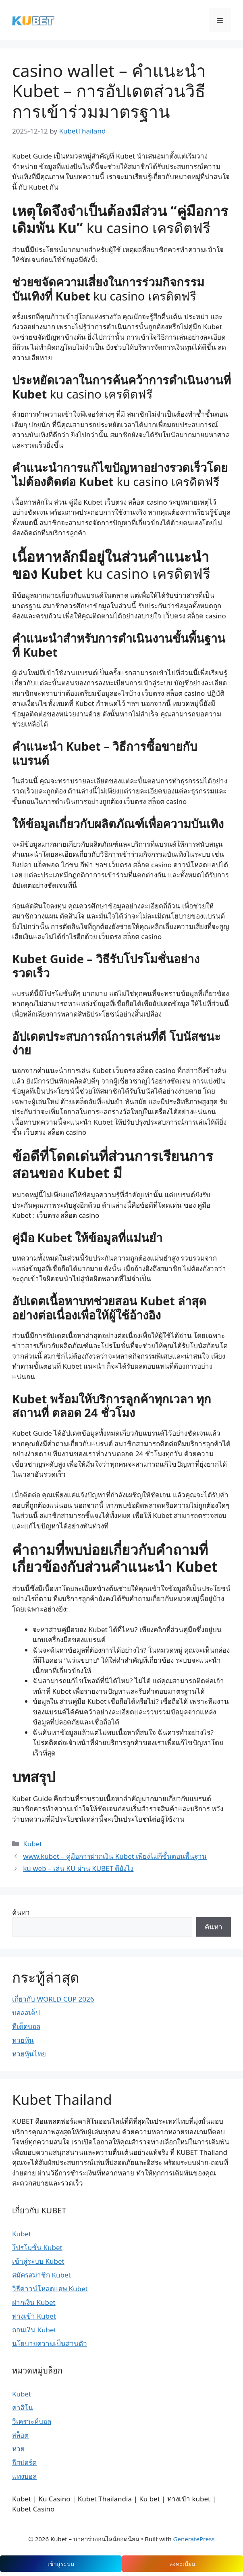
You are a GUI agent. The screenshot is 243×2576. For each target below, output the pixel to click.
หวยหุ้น (23, 2040)
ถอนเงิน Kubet (34, 2329)
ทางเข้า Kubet (34, 2316)
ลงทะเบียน (182, 2564)
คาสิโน (22, 2407)
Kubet (32, 1843)
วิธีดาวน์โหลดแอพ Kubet (50, 2288)
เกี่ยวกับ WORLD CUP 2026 (53, 1999)
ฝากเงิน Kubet (34, 2302)
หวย (18, 2448)
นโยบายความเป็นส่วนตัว (49, 2343)
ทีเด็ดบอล (26, 2026)
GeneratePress (194, 2539)
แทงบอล (24, 2476)
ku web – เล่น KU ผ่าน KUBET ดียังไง (78, 1868)
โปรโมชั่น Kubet (37, 2247)
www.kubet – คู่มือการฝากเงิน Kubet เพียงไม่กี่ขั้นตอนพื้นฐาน (115, 1856)
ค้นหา (21, 1912)
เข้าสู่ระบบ (61, 2564)
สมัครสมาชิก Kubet (41, 2275)
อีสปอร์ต (24, 2462)
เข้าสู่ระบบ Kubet (38, 2261)
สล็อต (20, 2435)
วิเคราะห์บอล (31, 2421)
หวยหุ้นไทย (29, 2053)
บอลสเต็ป (26, 2012)
